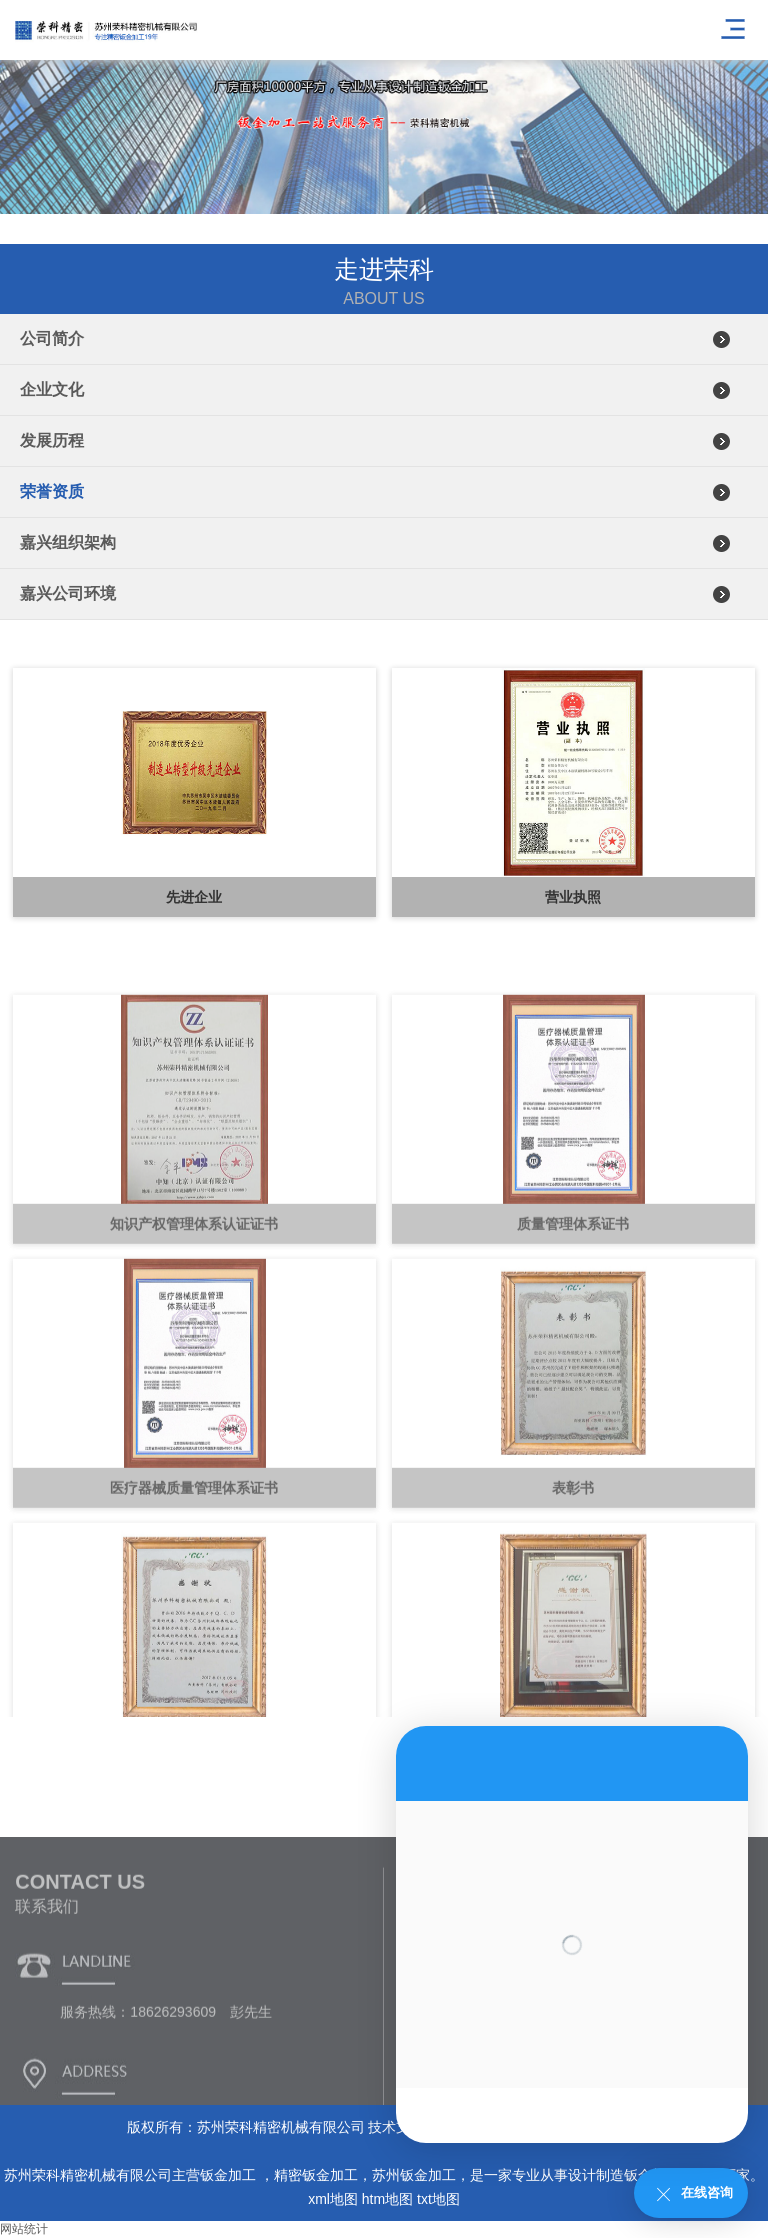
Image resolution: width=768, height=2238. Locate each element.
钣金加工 (230, 2175)
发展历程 (52, 440)
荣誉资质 (52, 491)
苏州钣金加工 (414, 2175)
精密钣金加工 (316, 2175)
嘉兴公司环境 (68, 593)
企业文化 (52, 389)
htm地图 (387, 2199)
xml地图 (333, 2199)
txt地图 (438, 2199)
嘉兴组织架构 (68, 542)
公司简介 (52, 338)
